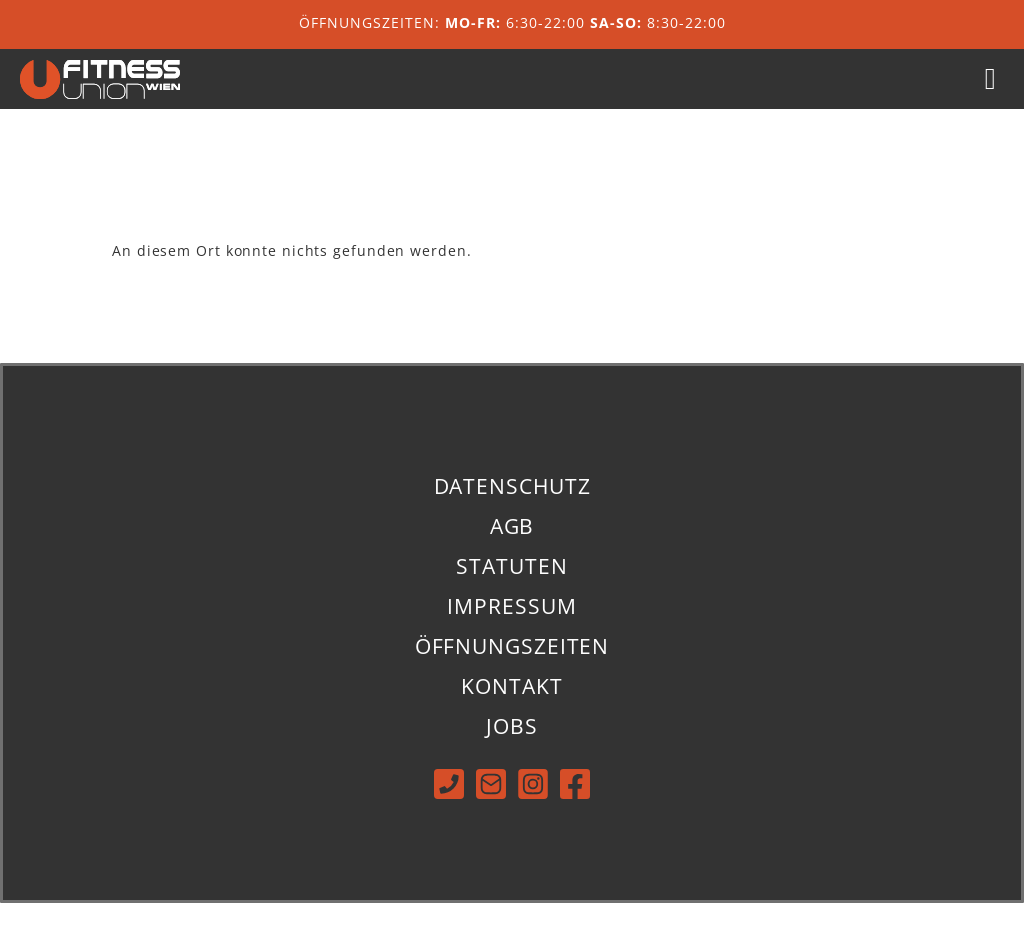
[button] (990, 94)
